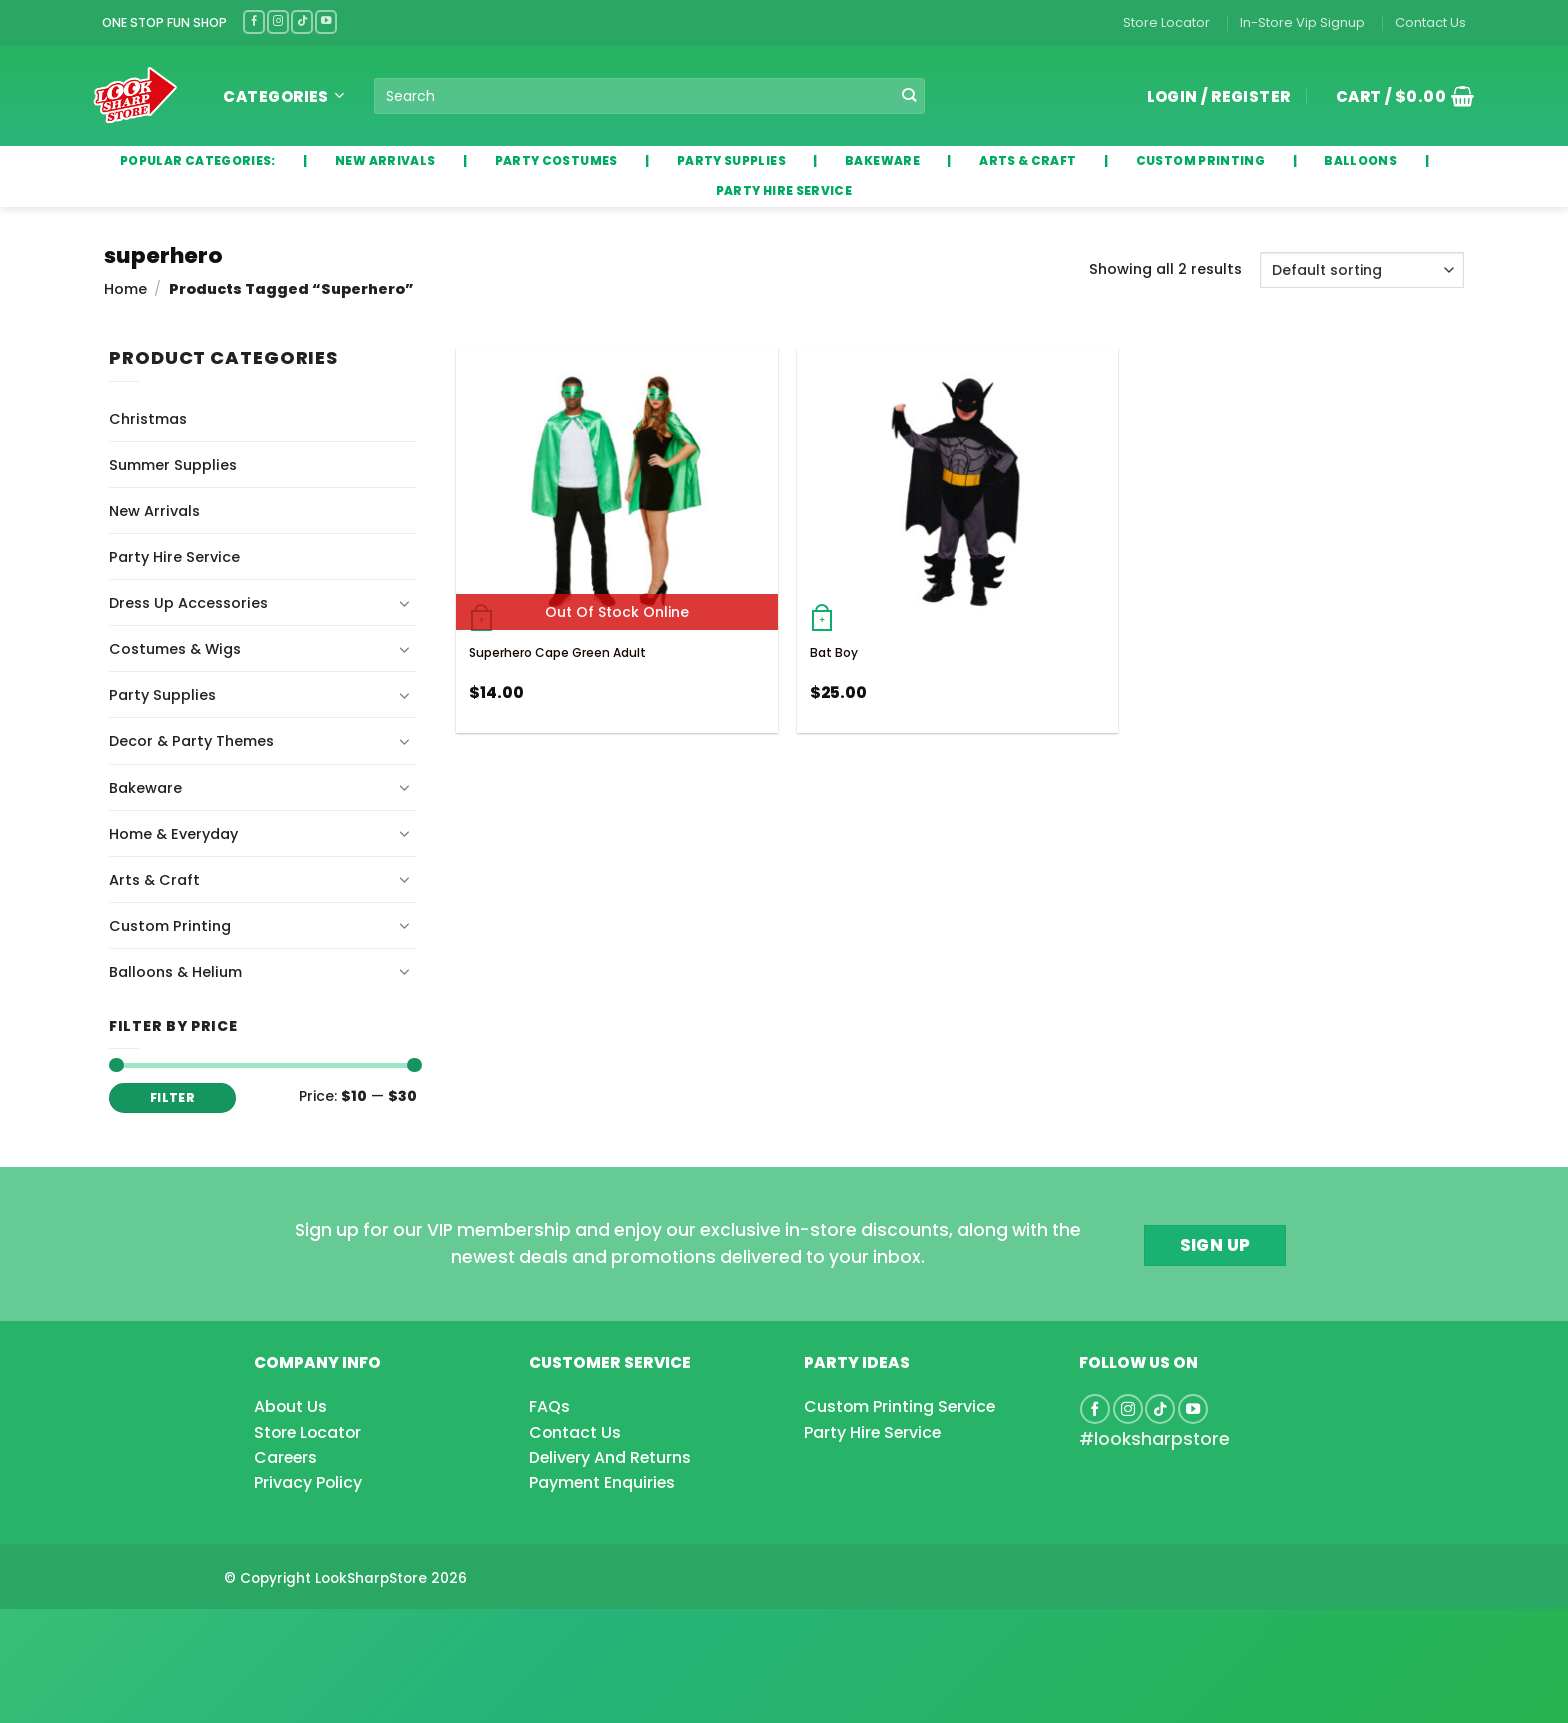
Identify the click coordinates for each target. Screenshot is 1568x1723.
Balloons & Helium (175, 972)
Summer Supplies (173, 465)
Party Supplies (162, 695)
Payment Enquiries (602, 1482)
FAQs (549, 1406)
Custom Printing (170, 926)
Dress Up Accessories (188, 603)
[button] (1398, 96)
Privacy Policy (308, 1482)
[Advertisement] (160, 1634)
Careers (285, 1457)
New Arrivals (154, 511)
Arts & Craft (154, 880)
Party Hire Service (174, 557)
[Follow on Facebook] (254, 21)
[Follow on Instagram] (278, 21)
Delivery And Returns (610, 1457)
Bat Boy (834, 652)
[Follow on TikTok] (302, 21)
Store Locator (1166, 22)
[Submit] (909, 96)
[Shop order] (1362, 270)
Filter (172, 1098)
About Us (290, 1406)
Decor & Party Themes (191, 741)
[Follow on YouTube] (326, 21)
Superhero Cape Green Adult (557, 652)
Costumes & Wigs (175, 649)
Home (125, 289)
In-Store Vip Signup (1302, 22)
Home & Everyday (173, 834)
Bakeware (145, 788)
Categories (283, 96)
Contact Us (1430, 22)
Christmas (148, 419)
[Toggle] (405, 603)
